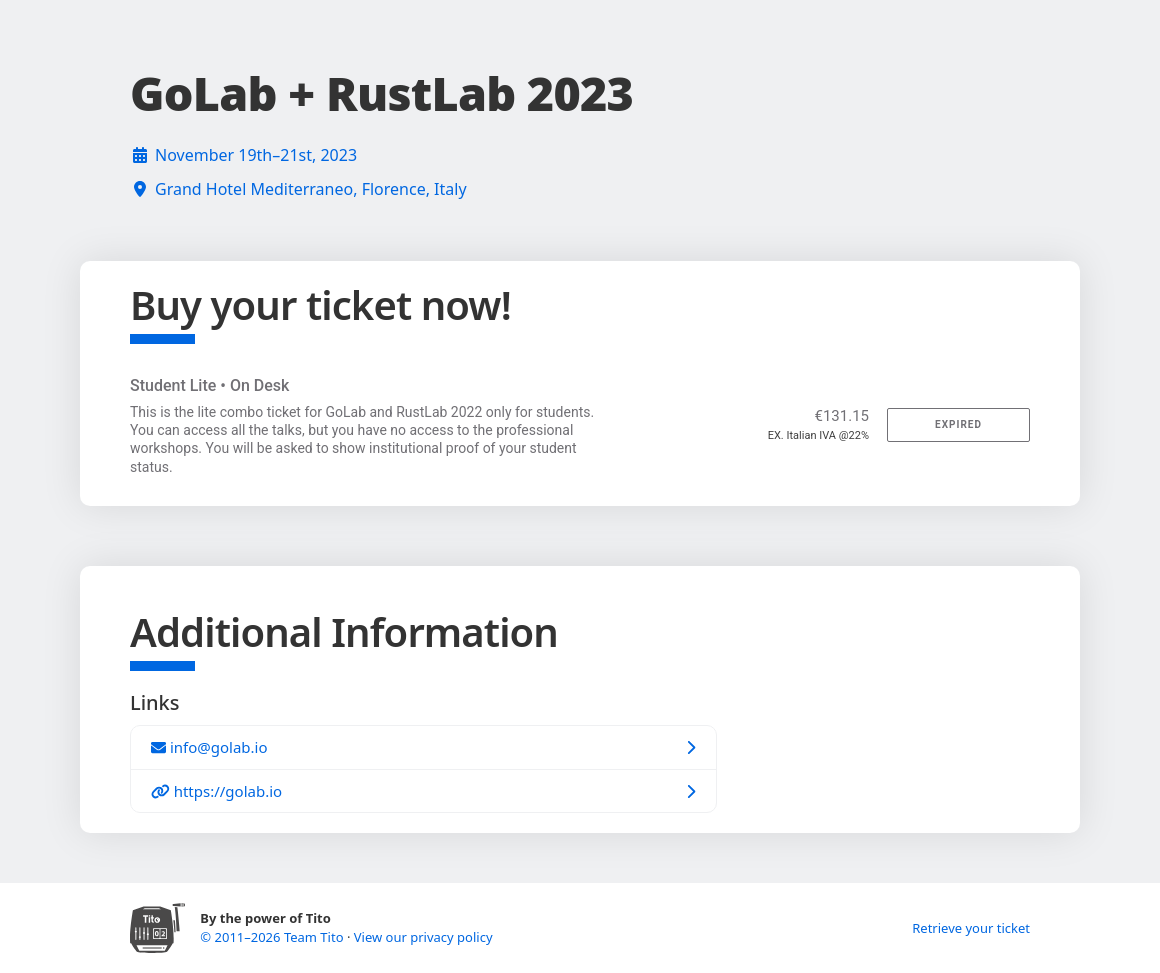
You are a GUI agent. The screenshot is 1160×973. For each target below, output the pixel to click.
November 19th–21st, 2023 (256, 155)
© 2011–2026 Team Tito (273, 937)
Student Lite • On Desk (209, 385)
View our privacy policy (423, 937)
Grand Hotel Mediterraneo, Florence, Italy (311, 189)
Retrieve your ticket (971, 928)
